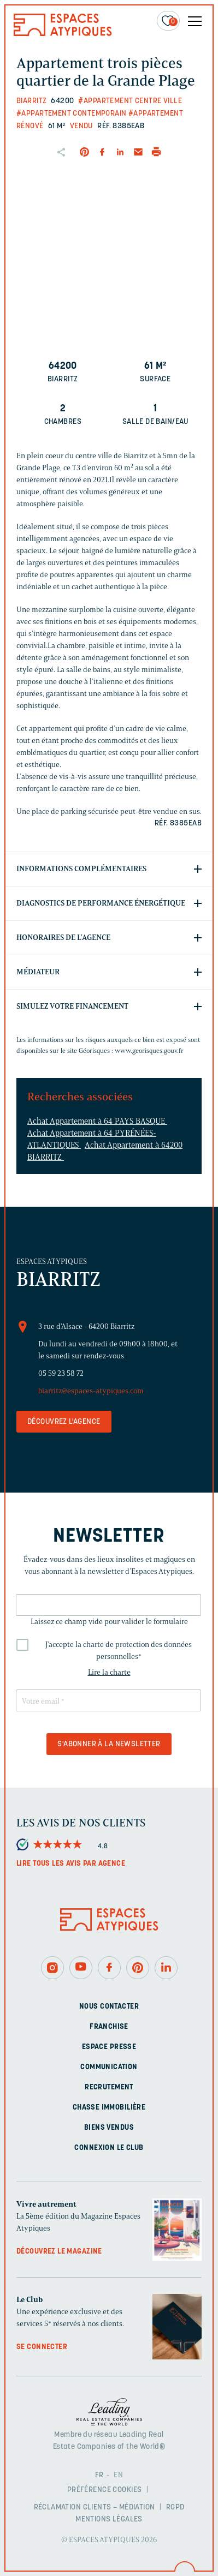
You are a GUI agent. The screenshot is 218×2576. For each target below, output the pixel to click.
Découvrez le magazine (59, 2252)
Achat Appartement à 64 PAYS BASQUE (97, 1121)
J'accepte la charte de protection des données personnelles (118, 1650)
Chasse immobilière (109, 2108)
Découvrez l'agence (64, 1422)
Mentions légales (109, 2519)
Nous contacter (109, 2007)
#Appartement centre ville (130, 101)
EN (118, 2475)
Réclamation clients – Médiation (94, 2507)
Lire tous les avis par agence (70, 1864)
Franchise (109, 2027)
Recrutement (109, 2087)
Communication (108, 2067)
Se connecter (41, 2347)
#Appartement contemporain (71, 114)
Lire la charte (109, 1672)
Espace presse (109, 2047)
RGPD (175, 2507)
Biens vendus (109, 2128)
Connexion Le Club (108, 2148)
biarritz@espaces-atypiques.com (91, 1390)
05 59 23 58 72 (61, 1373)
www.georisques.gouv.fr (149, 1050)
